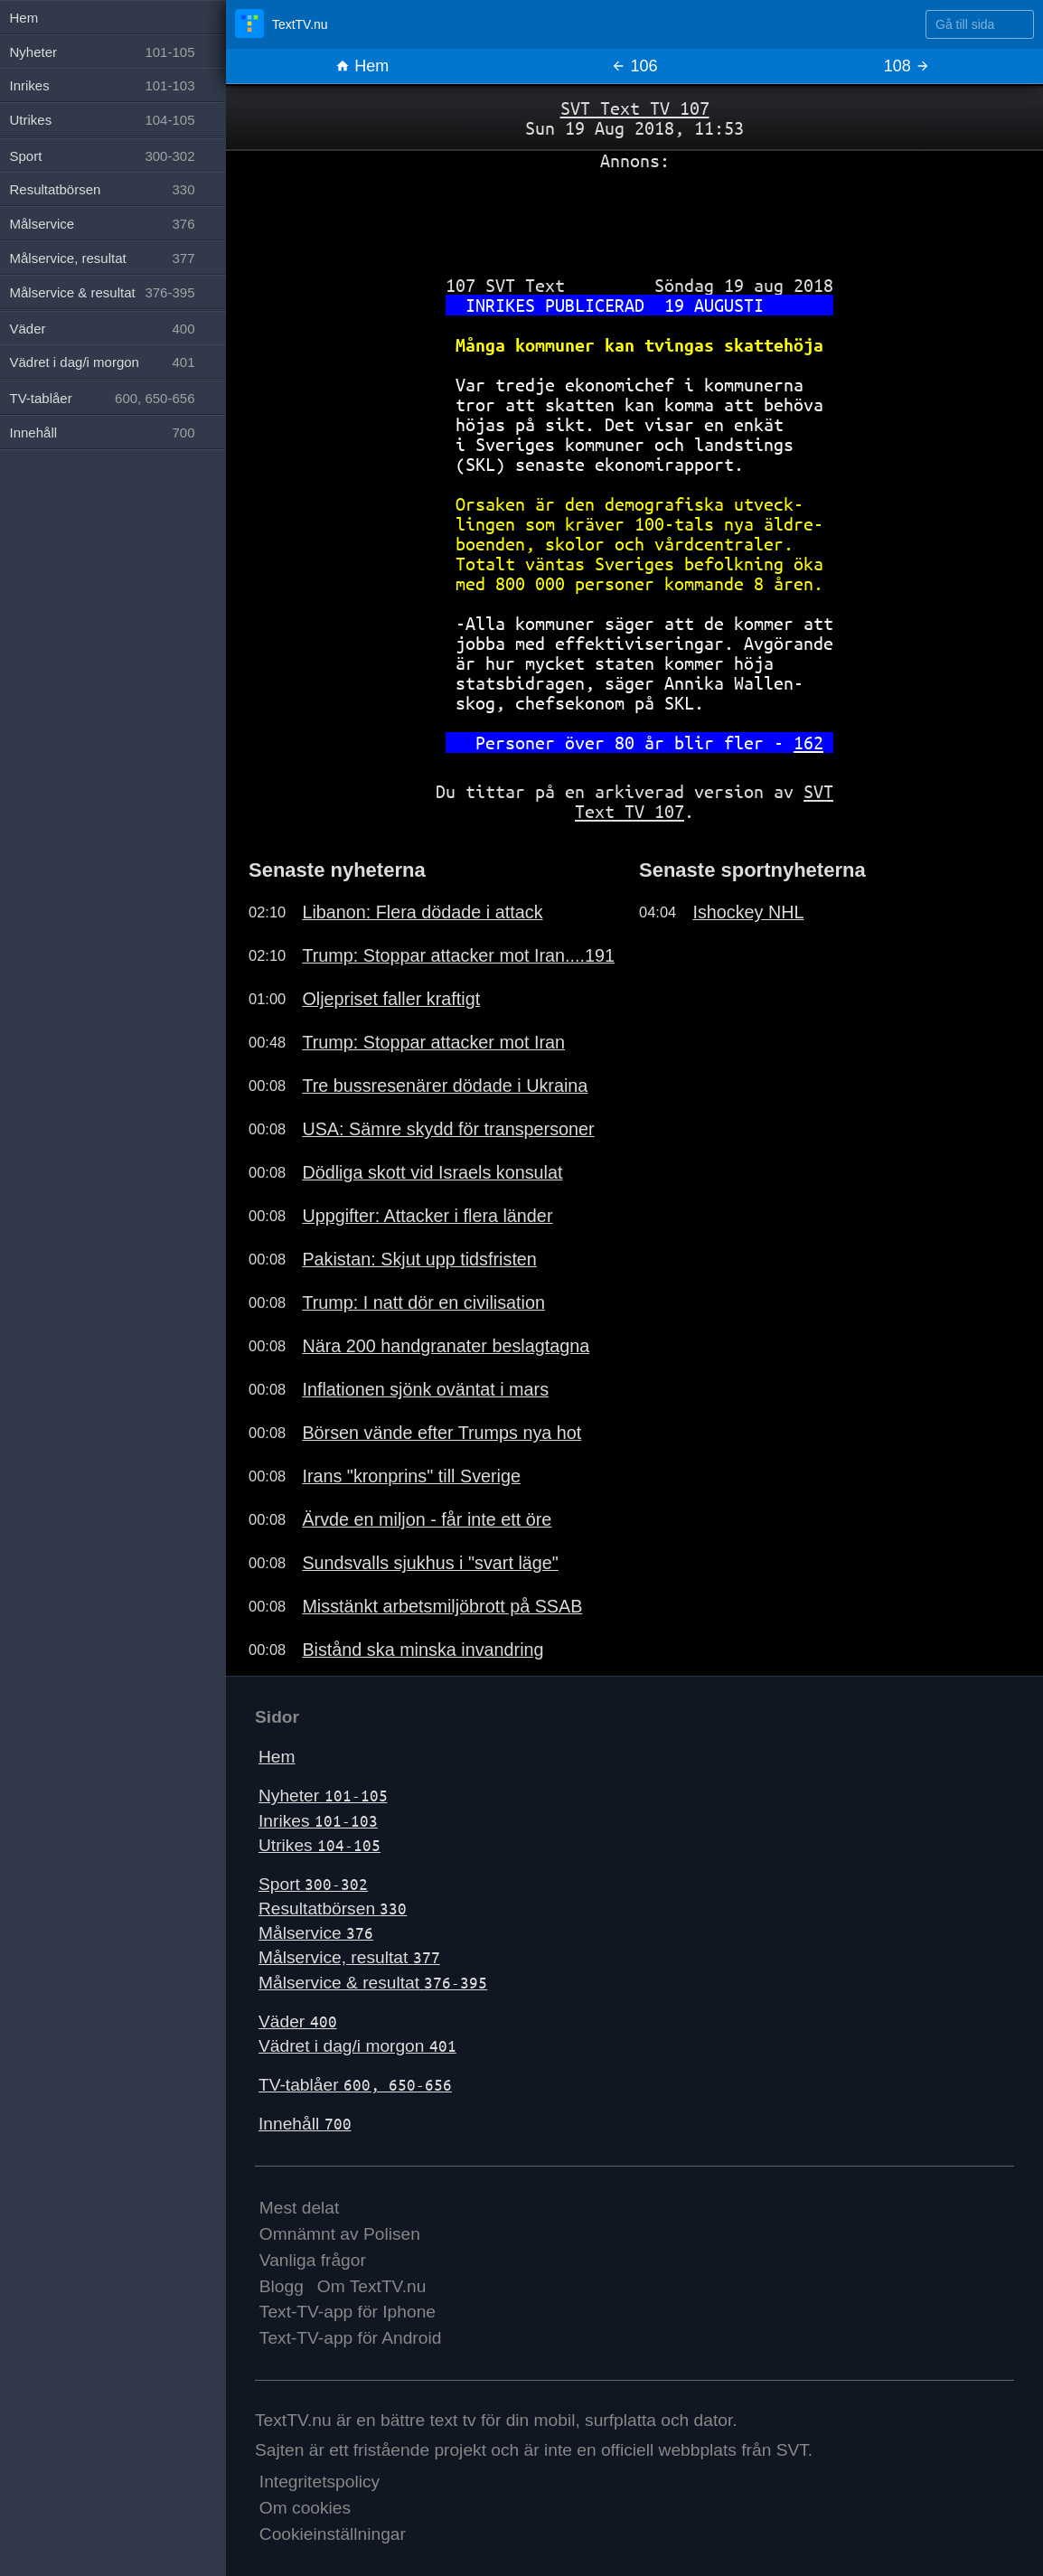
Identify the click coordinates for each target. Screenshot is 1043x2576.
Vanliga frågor (312, 2260)
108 (907, 66)
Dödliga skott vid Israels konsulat (432, 1172)
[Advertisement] (634, 216)
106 (634, 66)
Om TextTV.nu (372, 2286)
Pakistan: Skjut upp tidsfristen (419, 1259)
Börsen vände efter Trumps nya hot (441, 1433)
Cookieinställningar (332, 2533)
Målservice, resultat (349, 1957)
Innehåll (305, 2123)
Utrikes (319, 1845)
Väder (297, 2021)
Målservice (315, 1932)
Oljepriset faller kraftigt (391, 999)
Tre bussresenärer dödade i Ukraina (444, 1085)
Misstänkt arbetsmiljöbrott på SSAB (442, 1606)
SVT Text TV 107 (634, 108)
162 (808, 742)
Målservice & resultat (372, 1982)
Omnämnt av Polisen (339, 2233)
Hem (362, 66)
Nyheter (323, 1795)
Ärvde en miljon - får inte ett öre (426, 1519)
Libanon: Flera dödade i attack (422, 912)
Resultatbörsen (332, 1908)
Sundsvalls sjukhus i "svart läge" (430, 1563)
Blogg (281, 2286)
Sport (313, 1884)
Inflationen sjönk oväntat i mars (425, 1389)
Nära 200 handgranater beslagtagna (445, 1346)
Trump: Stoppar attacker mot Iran (433, 1042)
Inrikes (318, 1820)
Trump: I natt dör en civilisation (423, 1302)
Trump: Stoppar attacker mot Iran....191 (458, 955)
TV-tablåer (355, 2084)
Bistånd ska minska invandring (422, 1649)
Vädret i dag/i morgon (357, 2045)
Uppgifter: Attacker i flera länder (427, 1216)
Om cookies (305, 2507)
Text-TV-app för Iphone (347, 2311)
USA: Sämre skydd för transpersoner (448, 1129)
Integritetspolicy (319, 2481)
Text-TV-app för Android (350, 2337)
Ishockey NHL (747, 912)
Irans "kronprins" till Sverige (411, 1476)
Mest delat (299, 2207)
